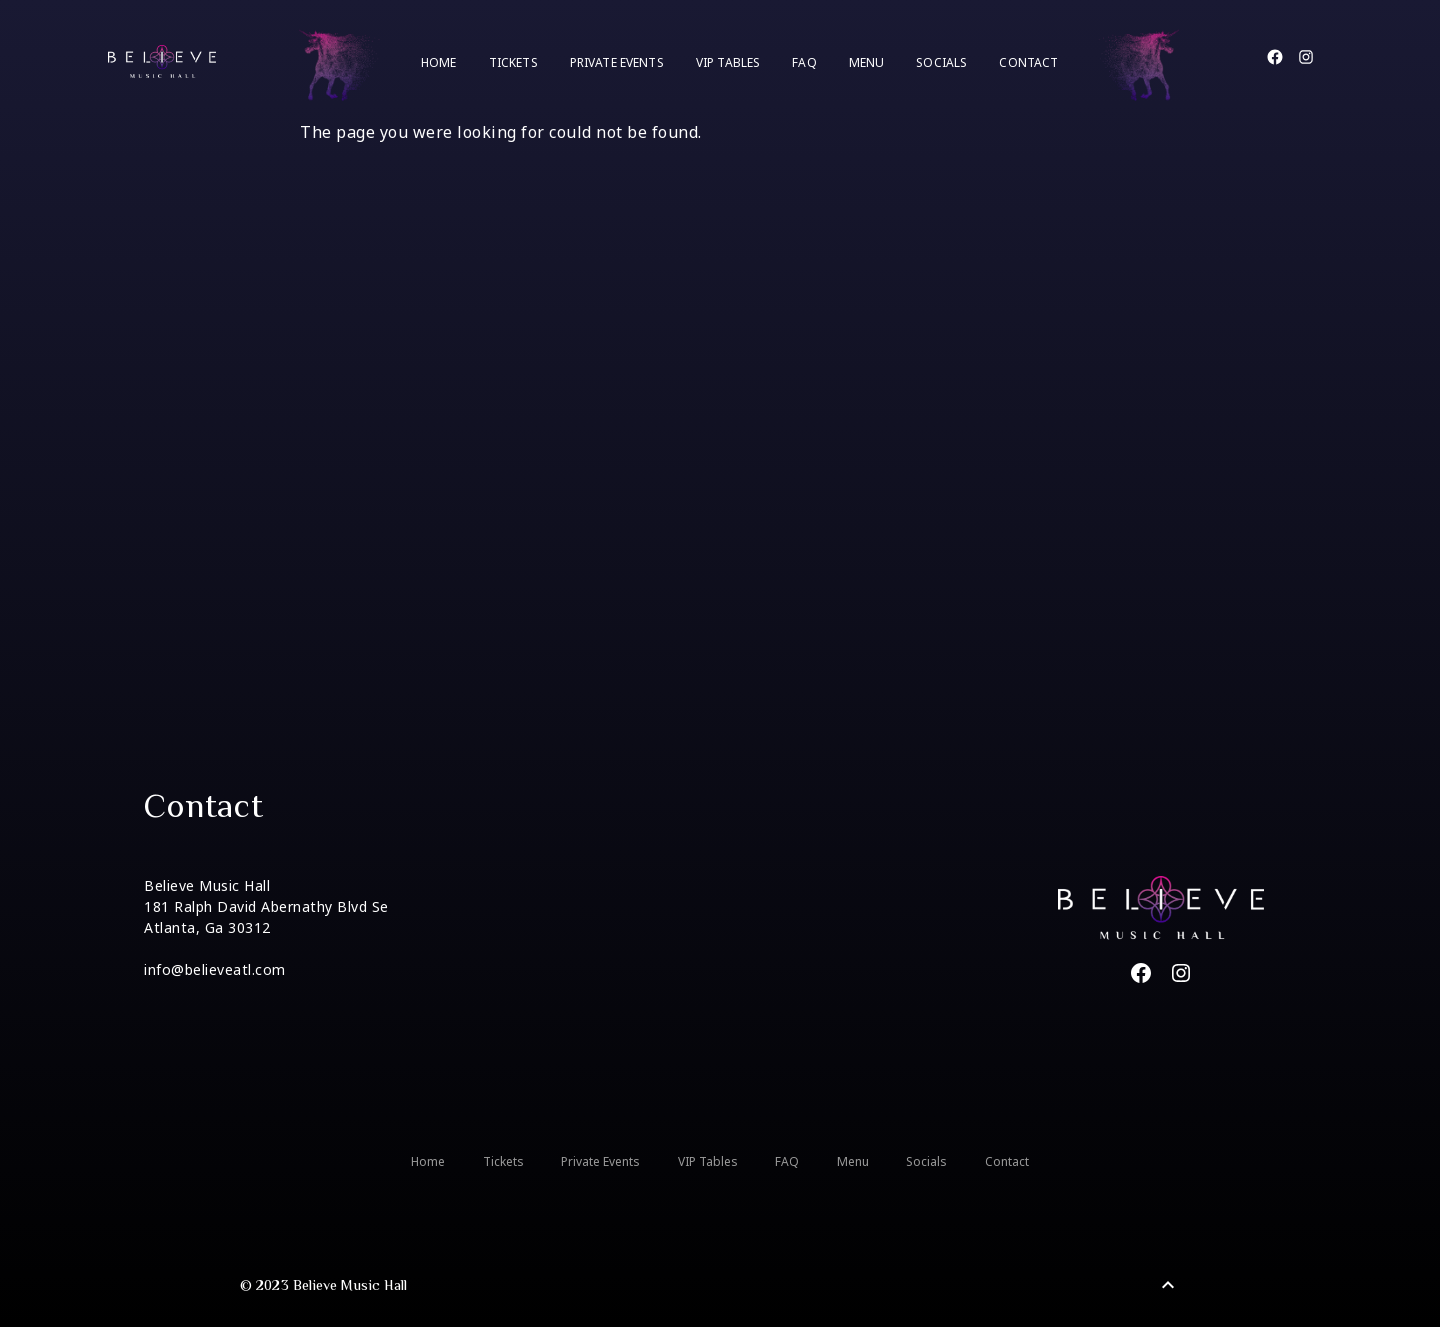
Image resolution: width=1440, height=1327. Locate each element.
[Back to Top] (1168, 1285)
